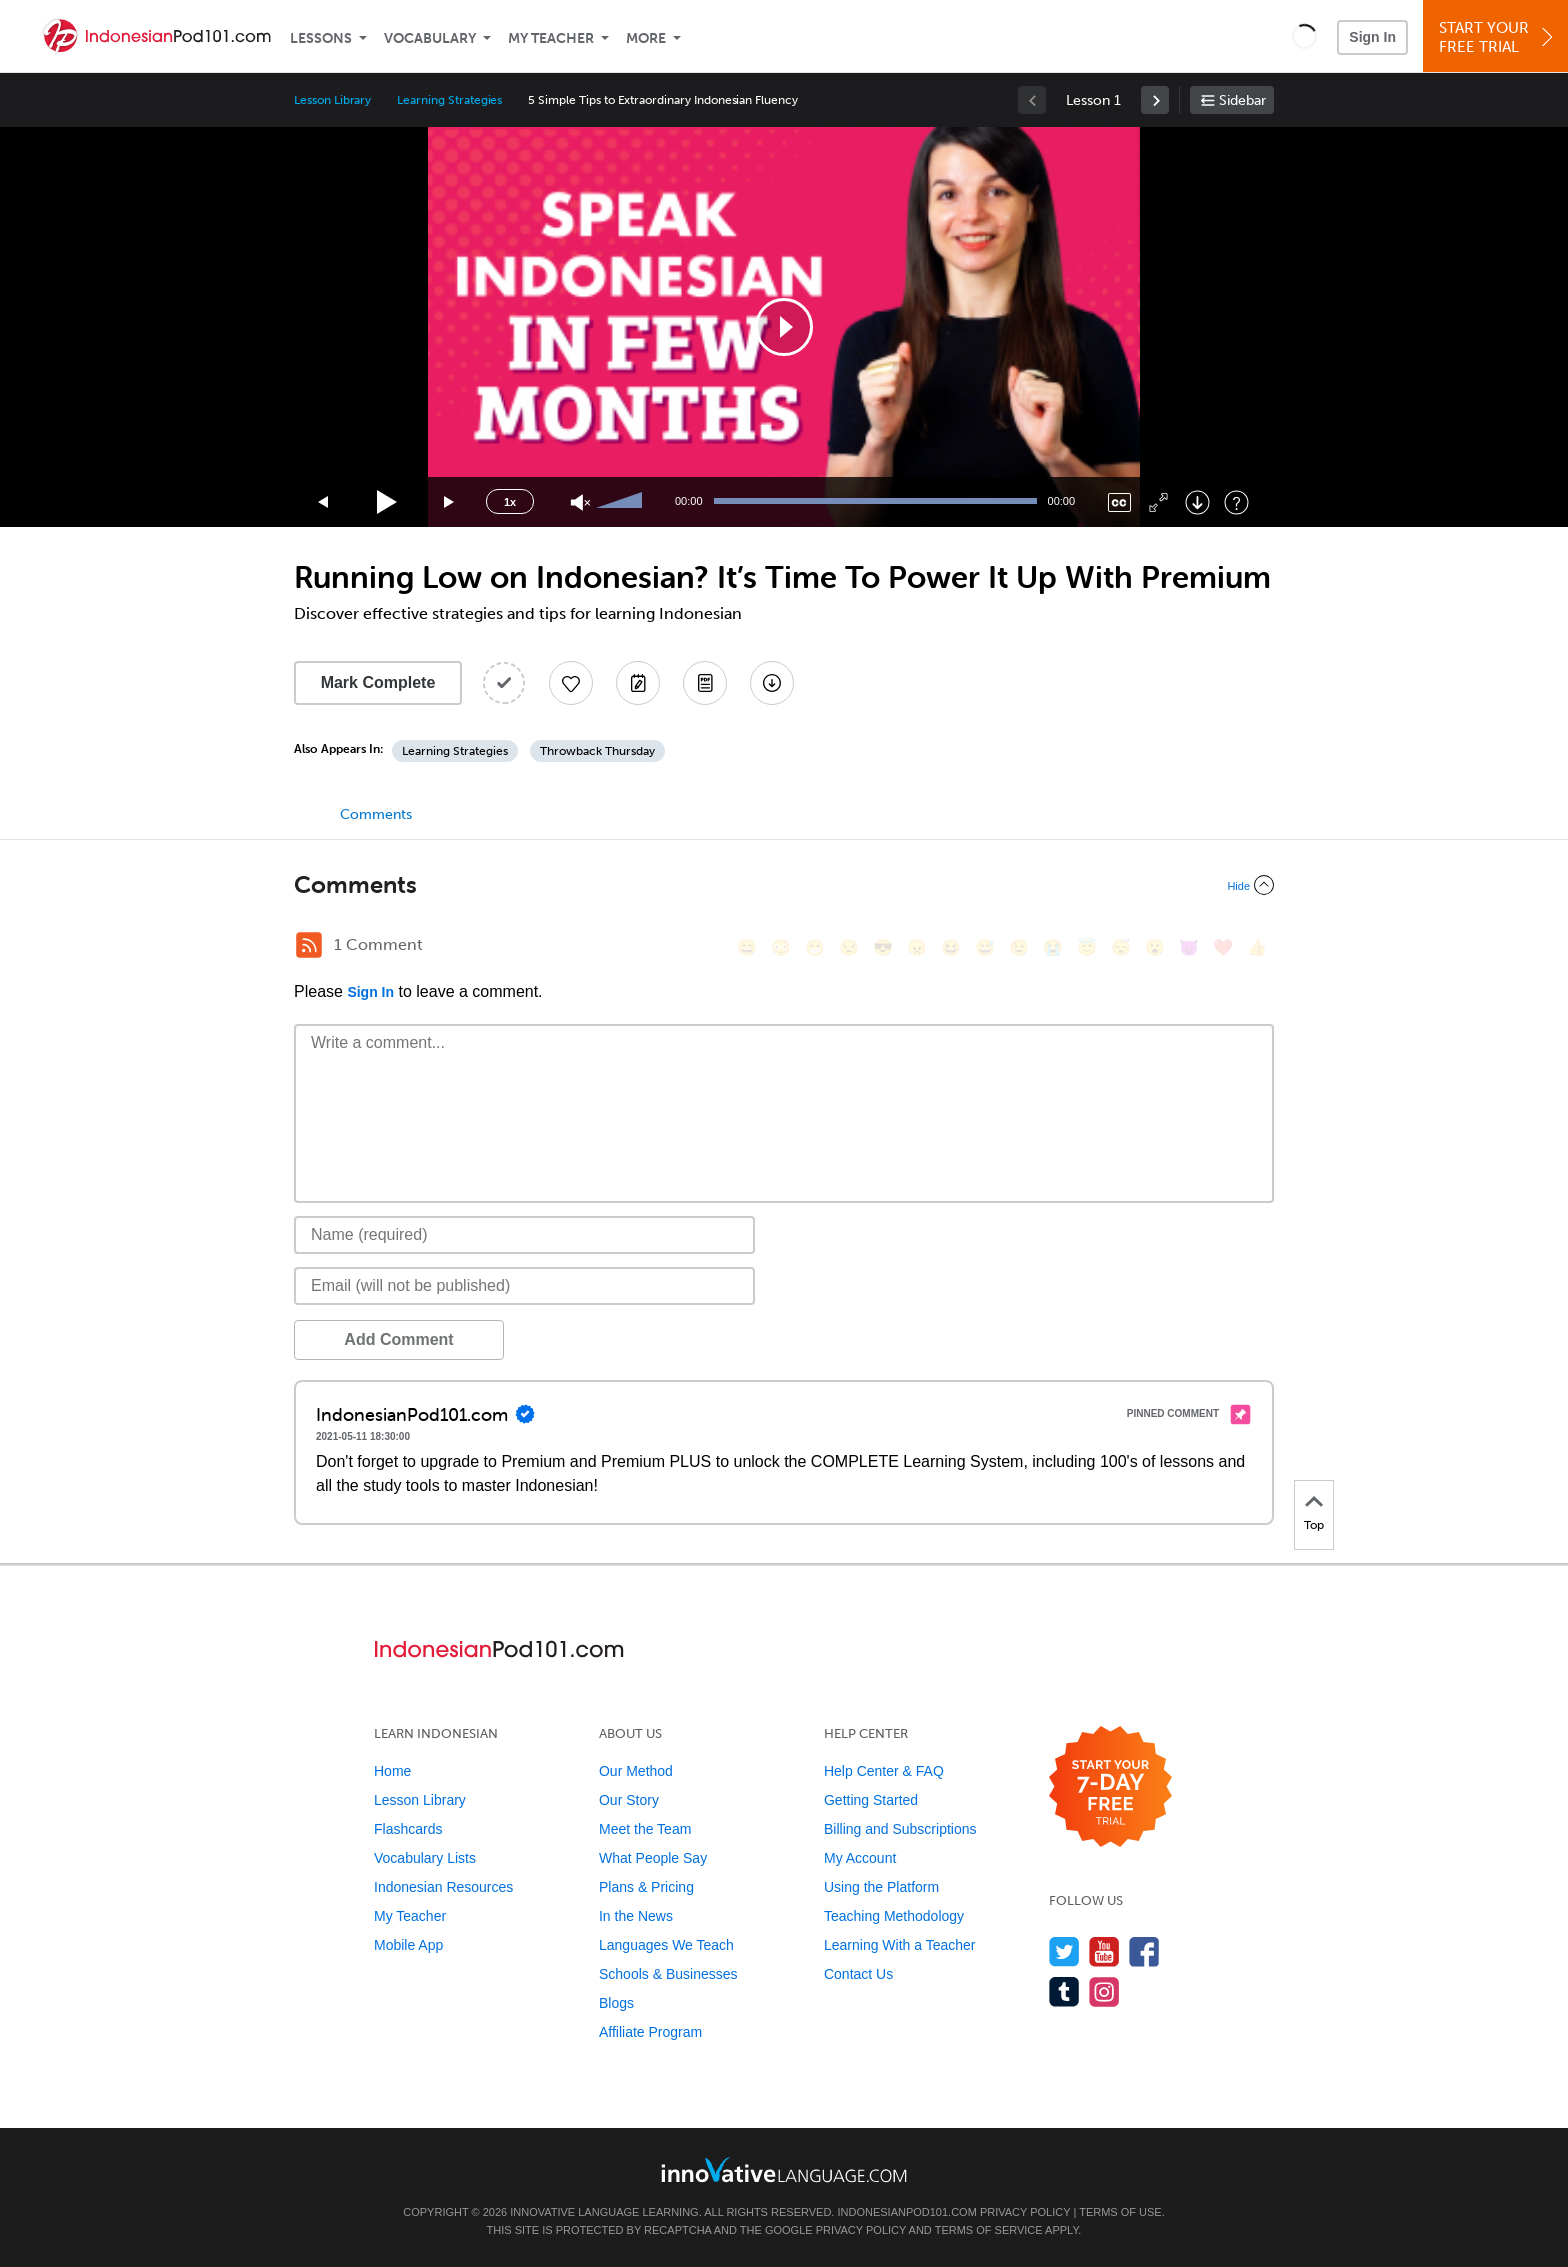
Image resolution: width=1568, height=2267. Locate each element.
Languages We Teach (666, 1945)
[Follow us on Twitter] (1064, 1951)
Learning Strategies (449, 100)
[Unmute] (580, 502)
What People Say (653, 1858)
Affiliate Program (650, 2032)
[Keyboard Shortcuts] (1236, 502)
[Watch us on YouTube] (1104, 1951)
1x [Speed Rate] (510, 502)
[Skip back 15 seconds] (324, 502)
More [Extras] (646, 38)
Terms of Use (1120, 2212)
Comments (376, 814)
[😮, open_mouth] (1155, 947)
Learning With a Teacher (900, 1945)
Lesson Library (332, 100)
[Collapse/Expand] (784, 885)
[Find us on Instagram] (1104, 1991)
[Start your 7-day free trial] (1110, 1787)
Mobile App (408, 1945)
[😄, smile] (747, 947)
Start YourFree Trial (1498, 37)
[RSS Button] (309, 945)
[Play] (387, 502)
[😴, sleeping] (1121, 947)
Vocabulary (430, 38)
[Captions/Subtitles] (1119, 502)
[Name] (524, 1235)
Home (392, 1771)
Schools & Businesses (668, 1974)
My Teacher (551, 38)
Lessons (321, 38)
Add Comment (398, 1339)
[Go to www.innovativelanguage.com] (784, 2169)
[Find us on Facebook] (1144, 1951)
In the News (636, 1916)
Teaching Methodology (894, 1916)
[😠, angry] (917, 947)
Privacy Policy (1025, 2212)
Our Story (629, 1800)
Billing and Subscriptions (900, 1829)
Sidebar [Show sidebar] (1242, 100)
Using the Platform (881, 1887)
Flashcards (408, 1829)
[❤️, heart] (1223, 947)
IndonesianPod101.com (906, 2212)
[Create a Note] (638, 683)
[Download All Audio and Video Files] (772, 683)
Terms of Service (989, 2230)
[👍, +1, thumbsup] (1257, 947)
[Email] (524, 1286)
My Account (860, 1858)
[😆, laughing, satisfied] (951, 947)
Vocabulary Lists (425, 1858)
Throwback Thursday (597, 751)
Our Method (636, 1771)
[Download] (1197, 502)
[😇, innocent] (1087, 947)
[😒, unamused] (849, 947)
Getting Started (871, 1800)
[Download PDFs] (705, 683)
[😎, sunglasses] (883, 947)
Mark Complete (378, 682)
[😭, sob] (1053, 947)
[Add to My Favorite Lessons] (571, 683)
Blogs (616, 2003)
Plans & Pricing (646, 1887)
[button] (1304, 36)
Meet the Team (645, 1829)
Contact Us (858, 1974)
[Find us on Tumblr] (1064, 1991)
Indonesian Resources (443, 1887)
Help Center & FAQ (884, 1771)
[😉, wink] (1019, 947)
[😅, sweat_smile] (985, 947)
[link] (1155, 100)
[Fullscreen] (1158, 502)
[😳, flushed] (781, 947)
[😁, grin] (815, 947)
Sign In (1372, 37)
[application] (784, 327)
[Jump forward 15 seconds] (450, 502)
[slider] (622, 502)
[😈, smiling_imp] (1189, 947)
